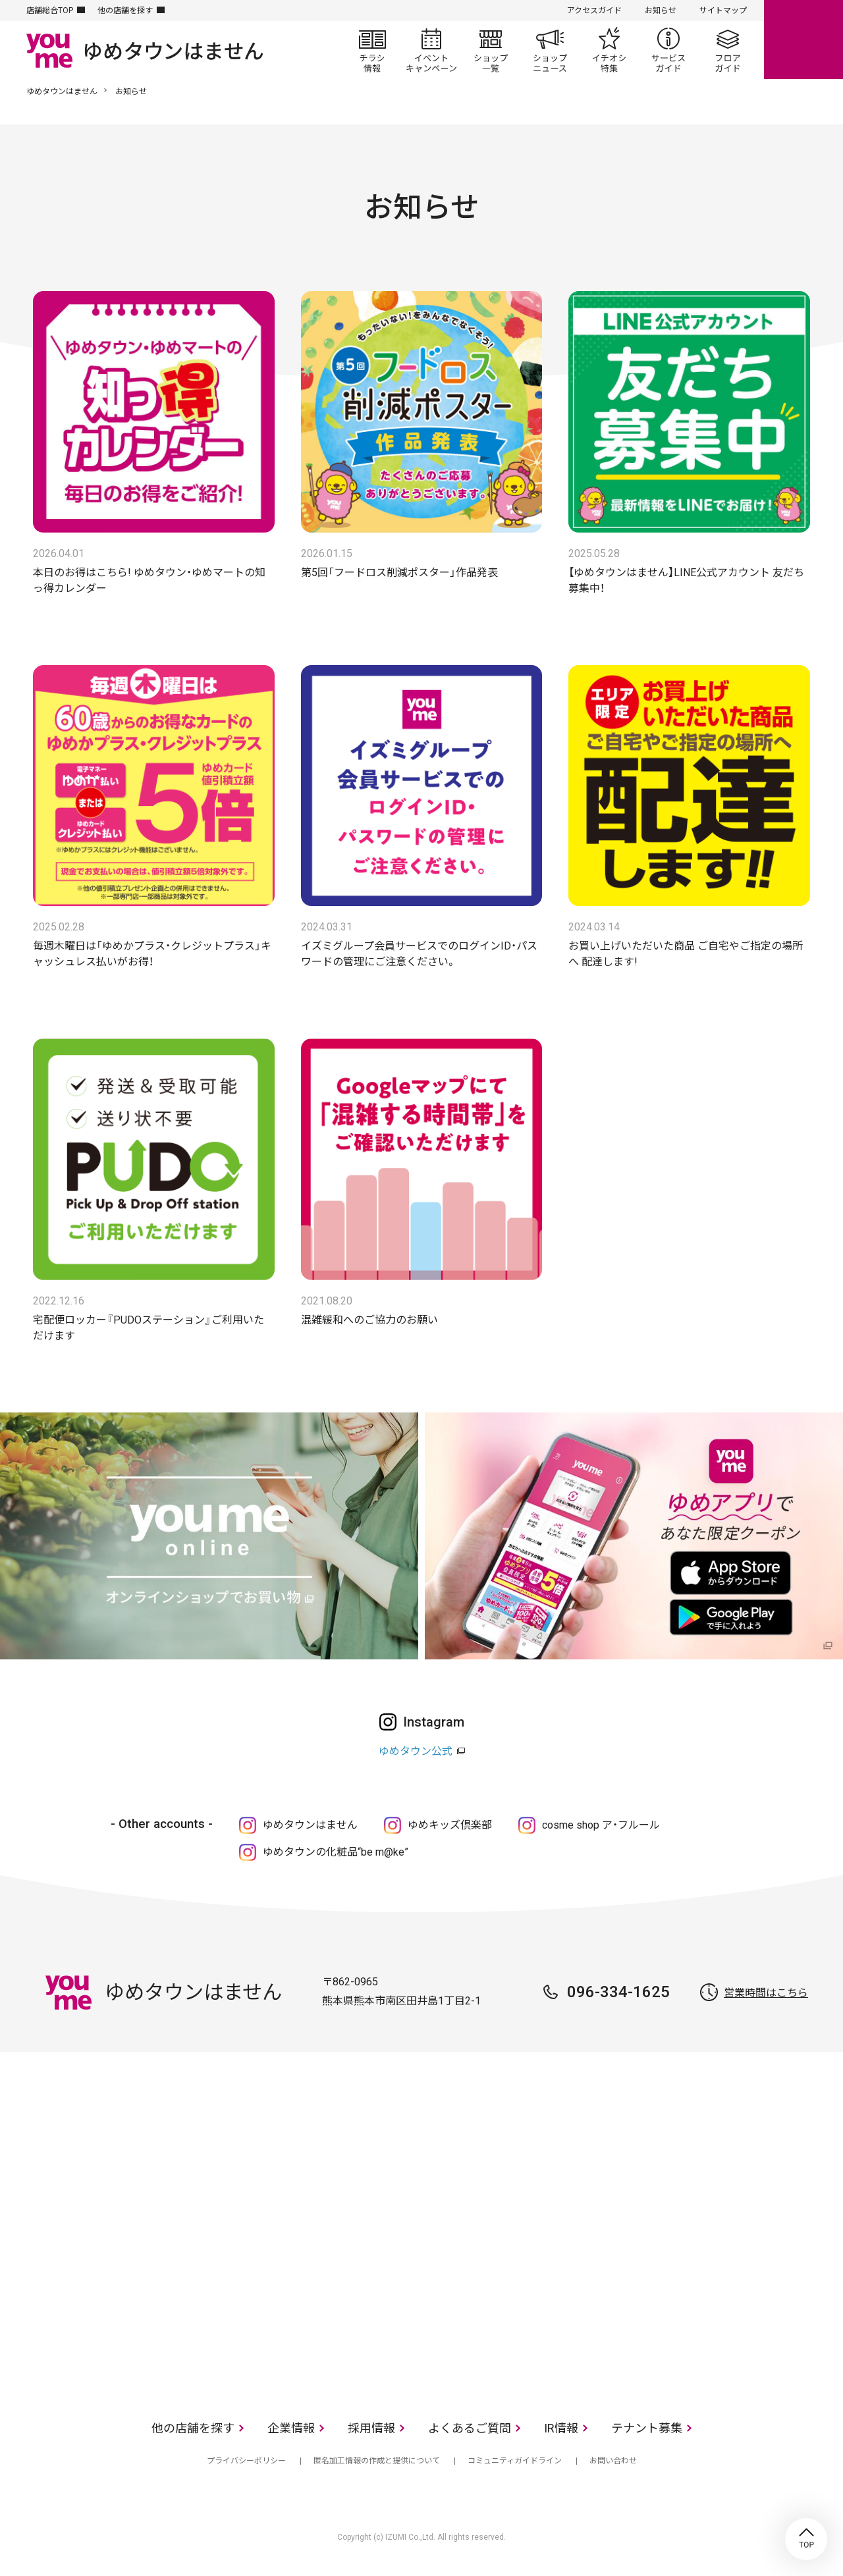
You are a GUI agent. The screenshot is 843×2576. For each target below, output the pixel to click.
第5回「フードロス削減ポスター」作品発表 (399, 572)
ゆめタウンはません (61, 91)
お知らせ (660, 10)
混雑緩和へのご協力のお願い (369, 1320)
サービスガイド (668, 50)
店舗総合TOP (49, 10)
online (803, 39)
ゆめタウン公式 (415, 1751)
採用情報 (371, 2428)
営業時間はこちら (766, 1993)
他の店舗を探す (125, 10)
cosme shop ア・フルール (601, 1825)
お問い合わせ (613, 2460)
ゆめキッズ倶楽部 (450, 1825)
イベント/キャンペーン (431, 50)
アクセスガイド (594, 10)
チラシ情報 (372, 50)
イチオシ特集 (609, 50)
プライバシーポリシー (246, 2460)
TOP (806, 2539)
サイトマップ (723, 10)
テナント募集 (646, 2428)
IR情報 (561, 2428)
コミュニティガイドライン (515, 2460)
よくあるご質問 (469, 2428)
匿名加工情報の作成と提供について (376, 2460)
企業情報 (291, 2428)
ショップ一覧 (490, 50)
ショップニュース (550, 50)
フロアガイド (727, 50)
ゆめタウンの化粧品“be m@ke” (335, 1852)
